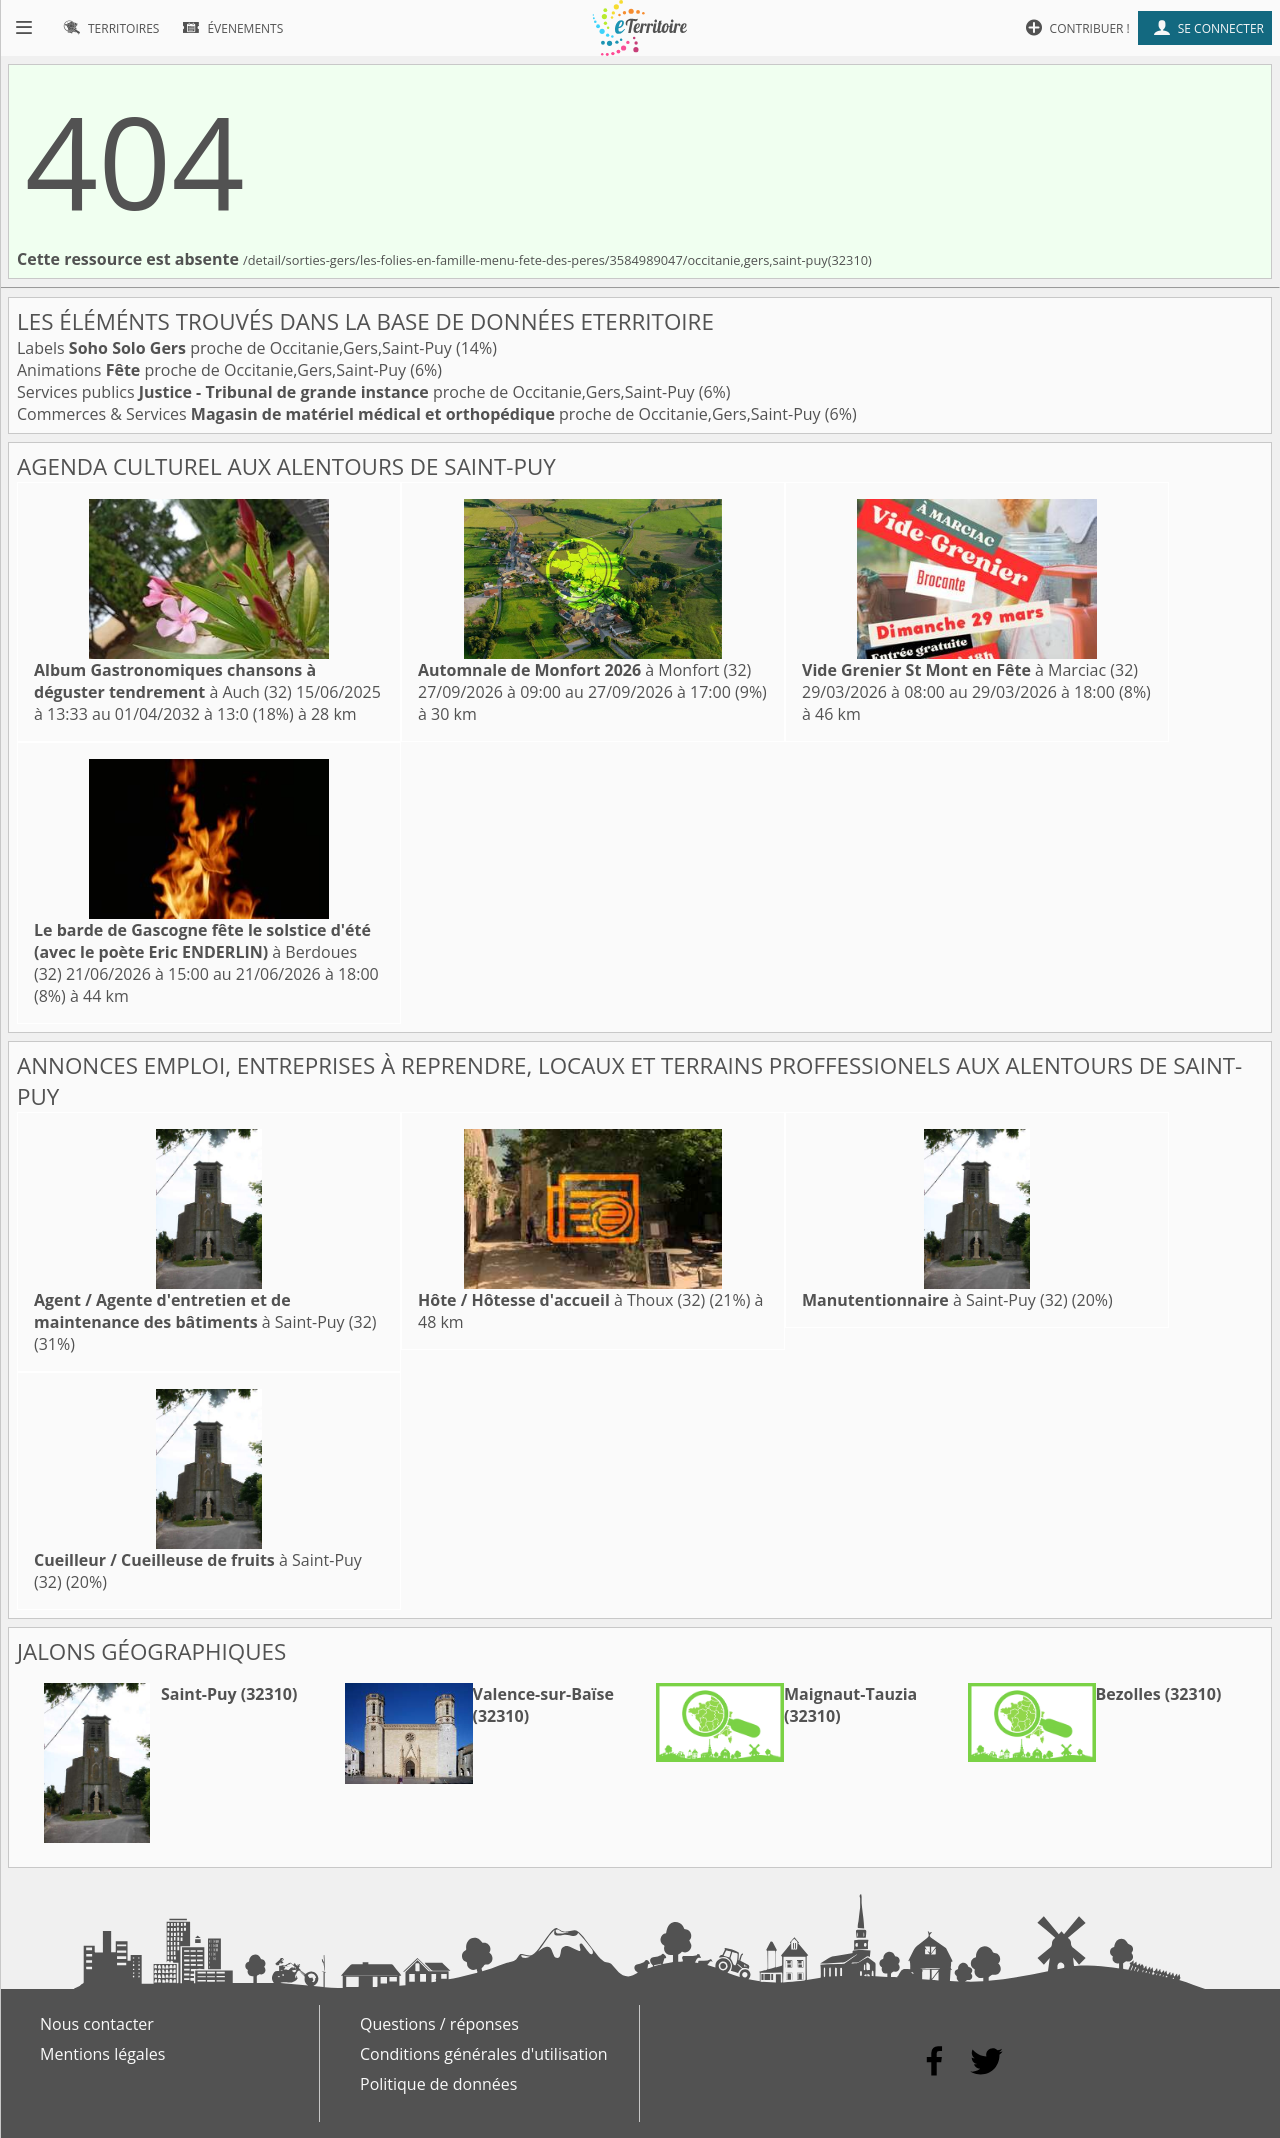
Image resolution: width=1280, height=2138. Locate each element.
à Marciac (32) (970, 670)
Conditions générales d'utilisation (484, 2054)
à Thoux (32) (561, 1300)
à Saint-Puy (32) (205, 1311)
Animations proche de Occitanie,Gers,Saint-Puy (213, 370)
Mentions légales (102, 2054)
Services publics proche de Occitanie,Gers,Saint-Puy (358, 392)
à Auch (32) (175, 681)
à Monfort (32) (584, 670)
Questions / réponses (439, 2024)
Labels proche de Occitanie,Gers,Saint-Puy (236, 348)
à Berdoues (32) (202, 952)
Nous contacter (97, 2024)
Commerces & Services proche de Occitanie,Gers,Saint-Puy (421, 414)
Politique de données (438, 2084)
